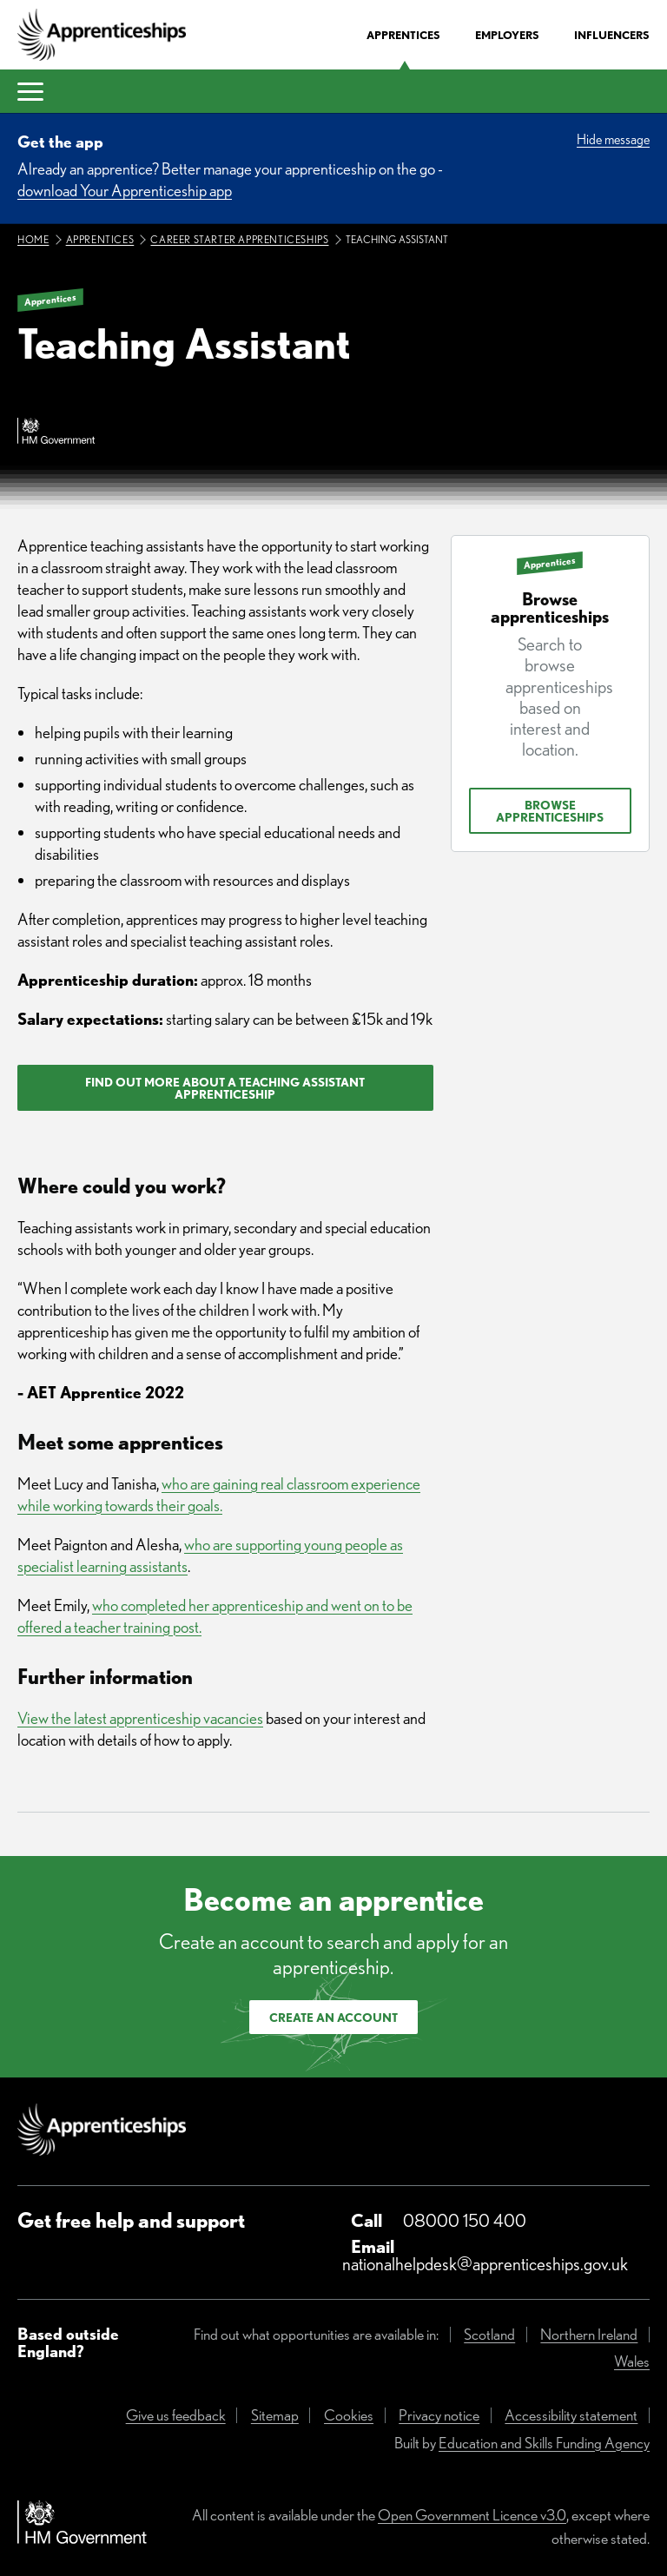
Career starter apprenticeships (239, 239)
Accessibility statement (571, 2415)
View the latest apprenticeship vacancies (140, 1718)
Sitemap (275, 2415)
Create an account (333, 2017)
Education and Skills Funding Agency (544, 2443)
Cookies (348, 2415)
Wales (632, 2361)
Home (33, 239)
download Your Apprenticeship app (124, 191)
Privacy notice (439, 2415)
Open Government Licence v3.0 (472, 2515)
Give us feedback (176, 2415)
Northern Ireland (588, 2334)
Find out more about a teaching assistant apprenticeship (225, 1088)
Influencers (612, 35)
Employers (507, 35)
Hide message (613, 139)
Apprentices (403, 35)
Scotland (489, 2334)
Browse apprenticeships (550, 811)
